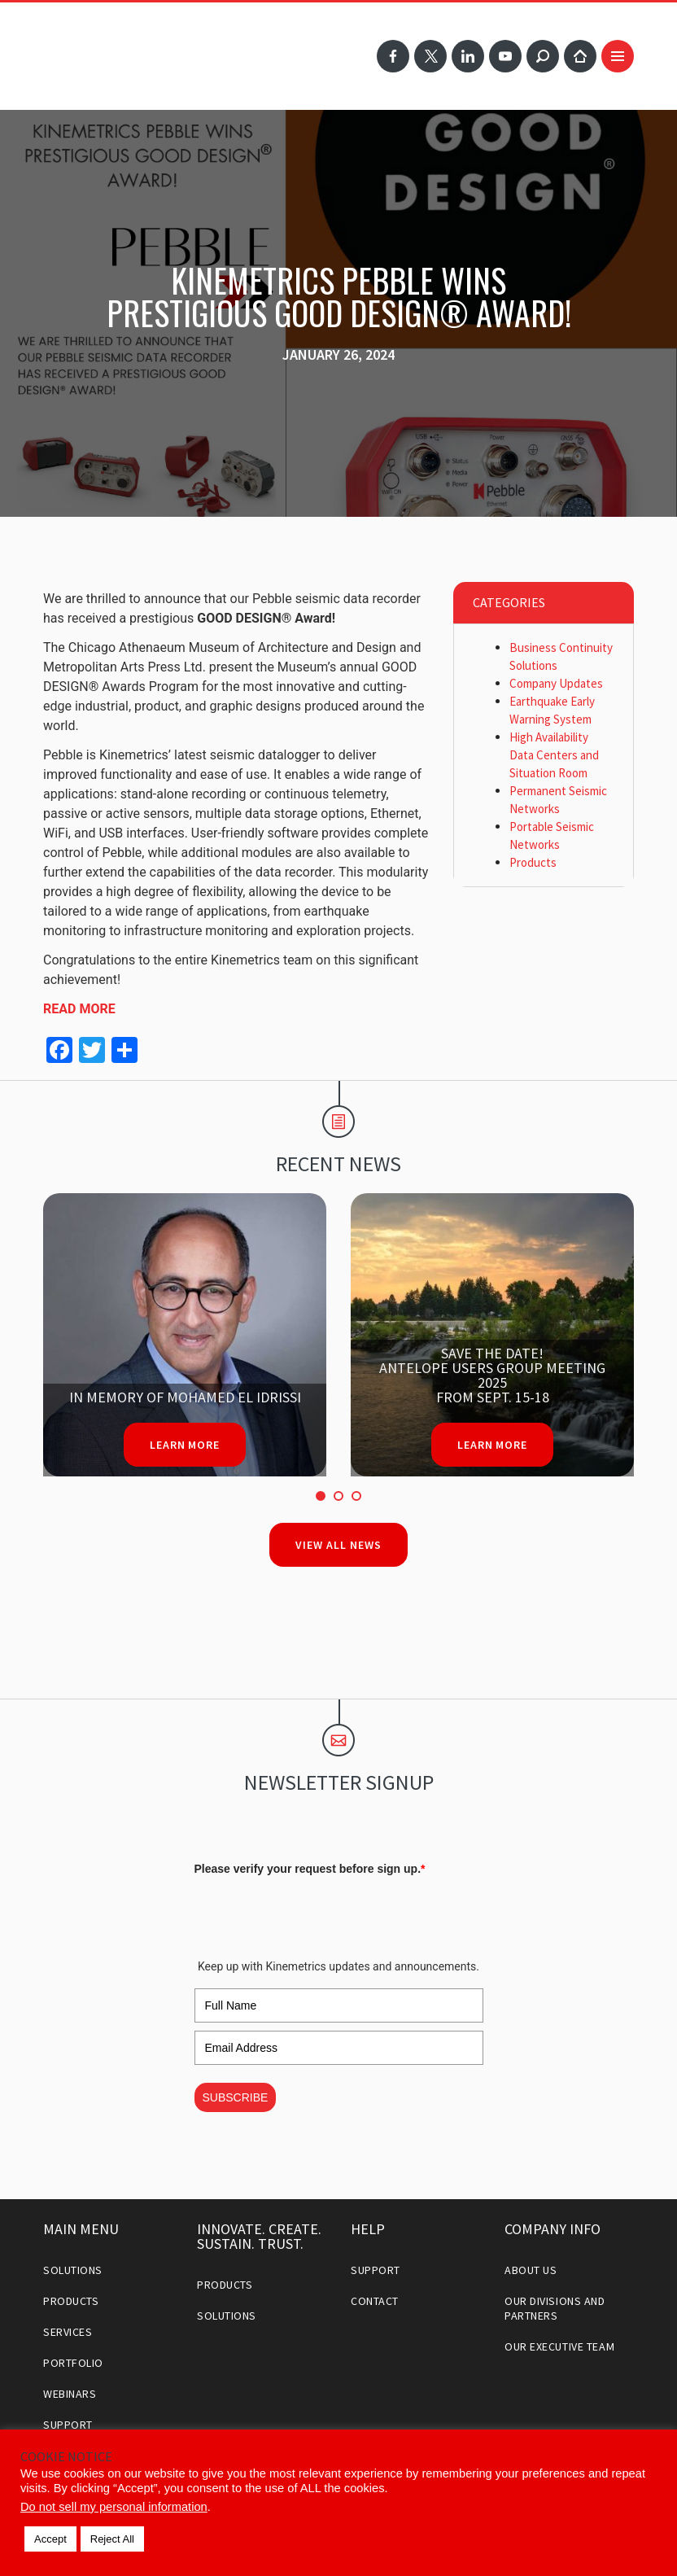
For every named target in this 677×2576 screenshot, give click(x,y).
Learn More (185, 1444)
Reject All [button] (112, 2539)
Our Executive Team (559, 2346)
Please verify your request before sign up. (310, 1868)
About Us (530, 2270)
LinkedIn (468, 56)
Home (580, 56)
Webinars (69, 2393)
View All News (338, 1544)
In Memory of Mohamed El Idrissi (185, 1397)
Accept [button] (50, 2539)
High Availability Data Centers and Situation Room (554, 755)
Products (533, 862)
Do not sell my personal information (113, 2506)
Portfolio (73, 2362)
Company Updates (556, 683)
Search (542, 56)
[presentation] (318, 1913)
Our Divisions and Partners (554, 2308)
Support (68, 2424)
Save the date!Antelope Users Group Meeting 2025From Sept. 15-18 (492, 1375)
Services (67, 2332)
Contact (375, 2301)
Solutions (73, 2270)
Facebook (393, 56)
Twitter (430, 56)
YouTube (505, 56)
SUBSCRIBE (236, 2097)
